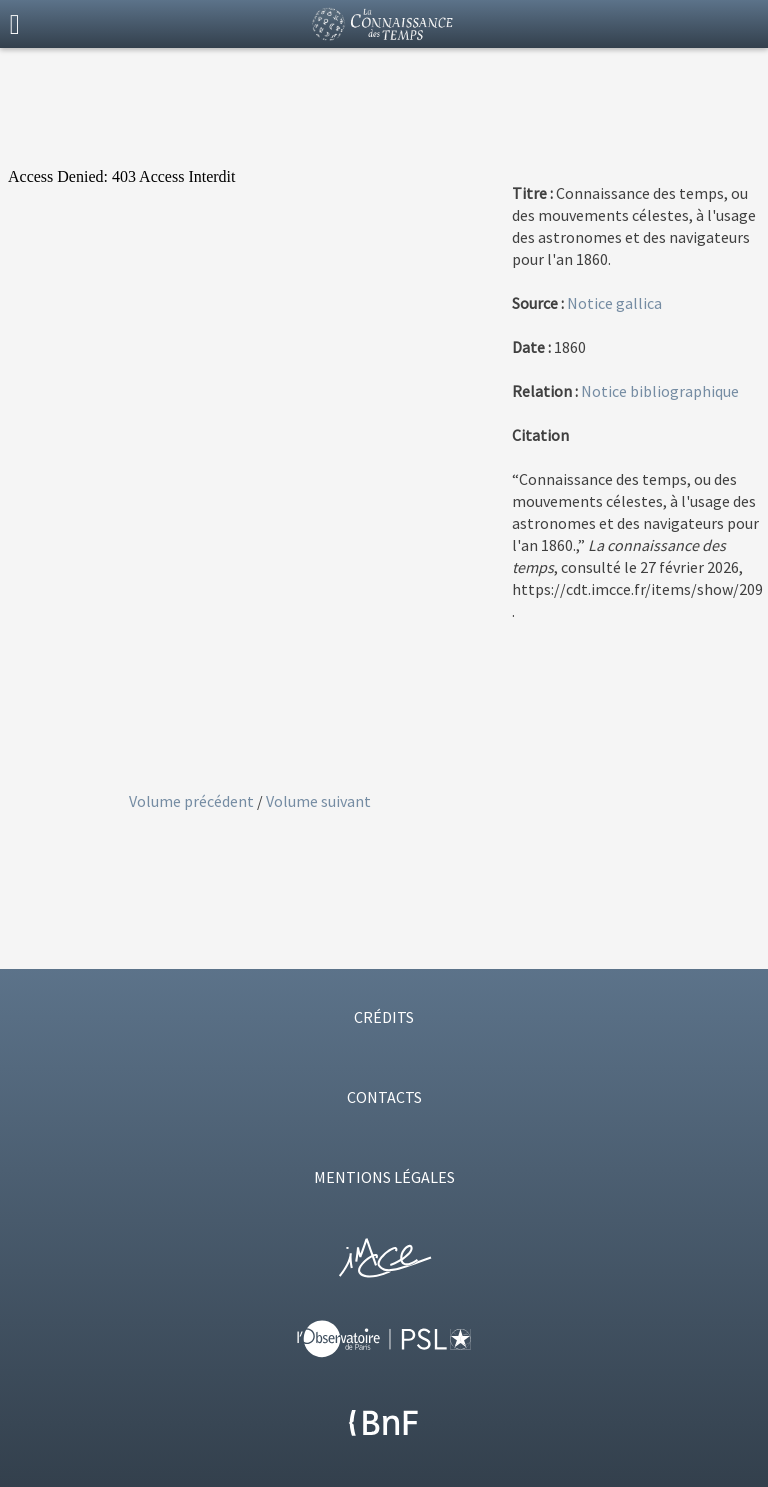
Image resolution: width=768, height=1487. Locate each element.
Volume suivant (318, 801)
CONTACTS (384, 1097)
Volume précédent (193, 801)
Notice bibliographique (660, 391)
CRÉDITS (384, 1017)
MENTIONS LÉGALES (384, 1177)
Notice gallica (614, 303)
